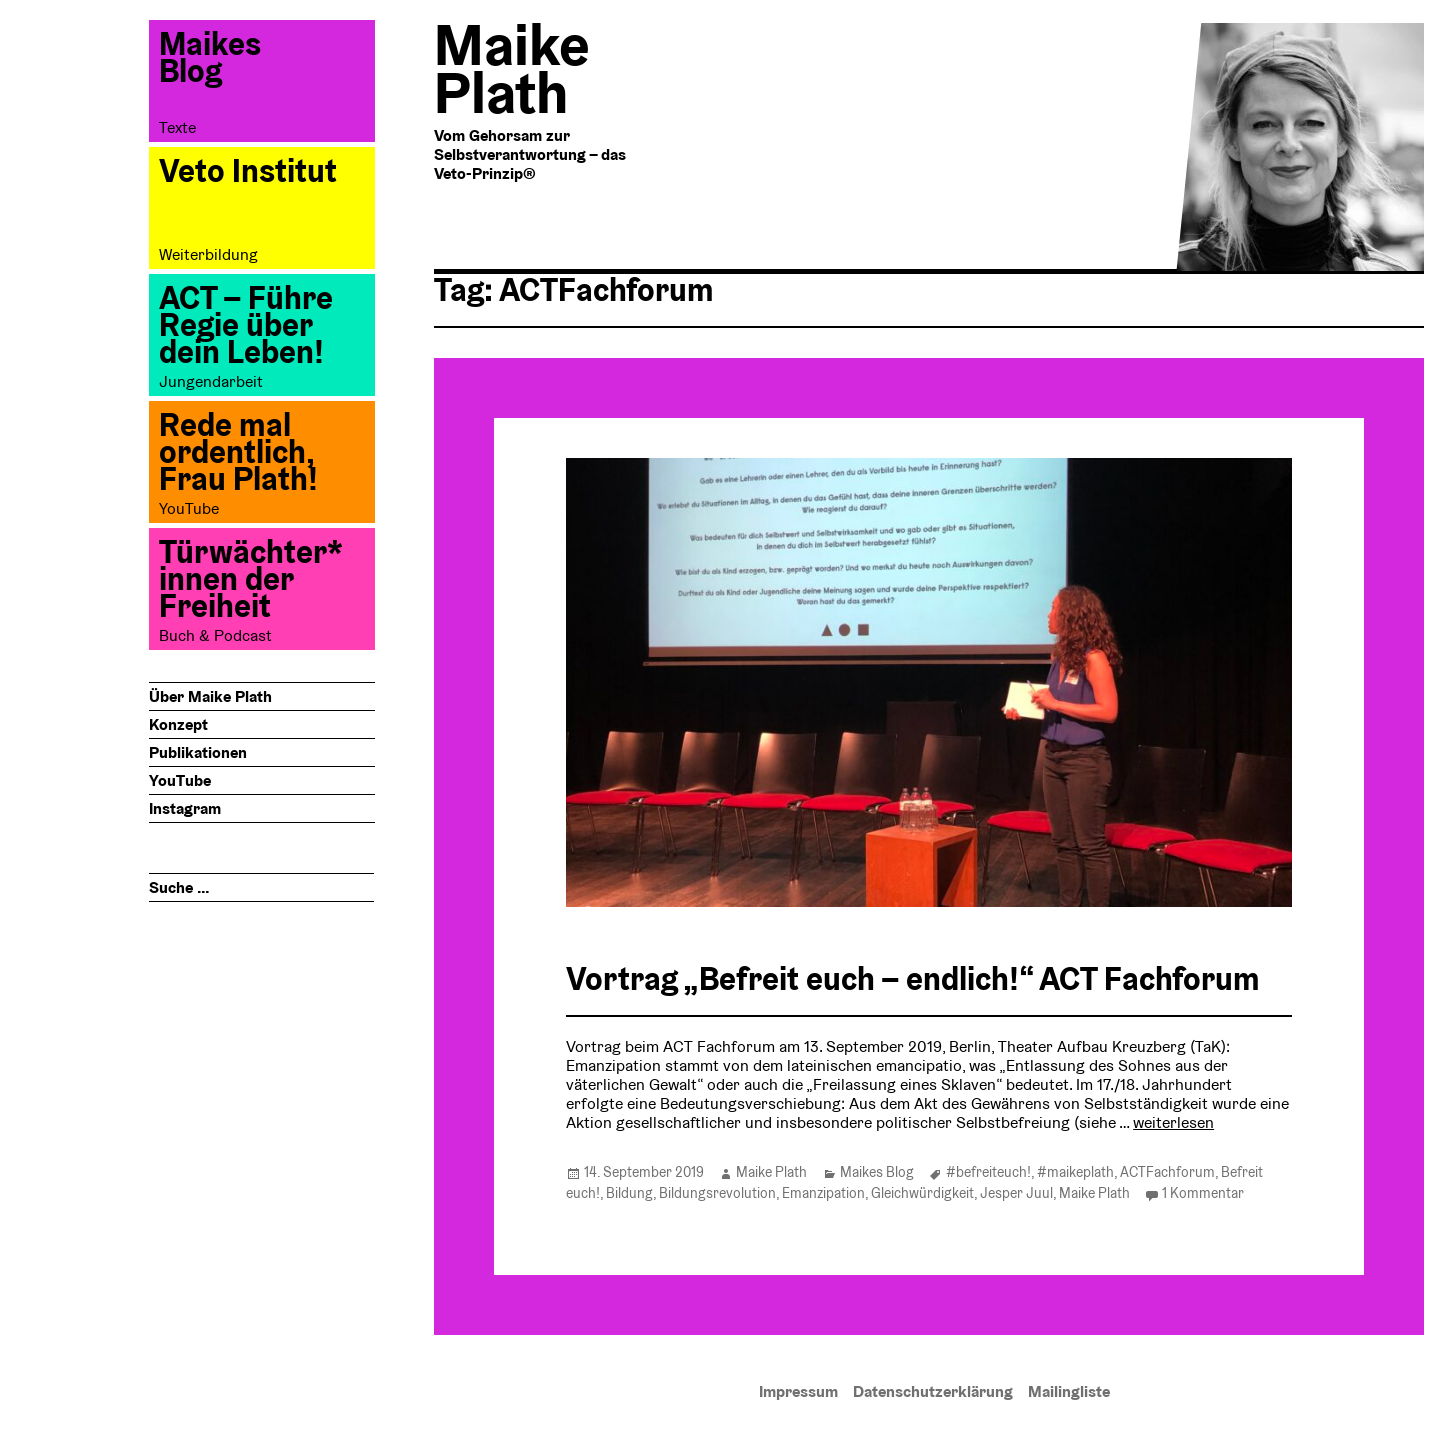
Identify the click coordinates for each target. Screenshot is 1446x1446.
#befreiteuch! (988, 1172)
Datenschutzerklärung (933, 1391)
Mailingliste (1069, 1391)
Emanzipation (823, 1193)
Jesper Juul (1016, 1193)
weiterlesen (1173, 1122)
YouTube (180, 780)
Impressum (798, 1391)
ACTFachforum (1167, 1172)
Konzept (178, 724)
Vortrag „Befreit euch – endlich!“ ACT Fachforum (913, 978)
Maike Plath (771, 1172)
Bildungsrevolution (717, 1193)
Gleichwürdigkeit (922, 1193)
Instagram (185, 808)
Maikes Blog (877, 1172)
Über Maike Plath (210, 696)
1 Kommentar (1203, 1193)
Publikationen (198, 752)
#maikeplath (1075, 1172)
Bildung (629, 1193)
